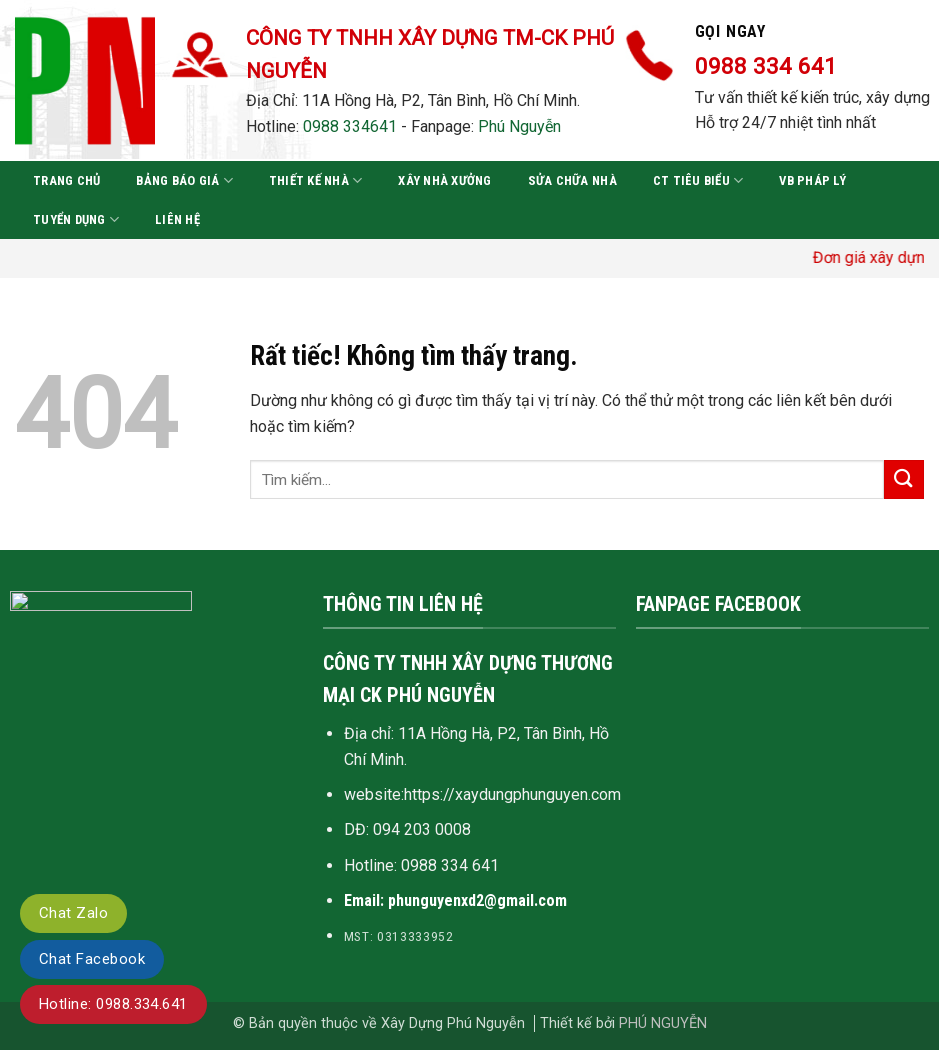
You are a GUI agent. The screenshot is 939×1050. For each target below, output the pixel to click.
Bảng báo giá (184, 180)
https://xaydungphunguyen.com (512, 794)
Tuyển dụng (76, 219)
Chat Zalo (73, 913)
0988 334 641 (450, 865)
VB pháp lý (812, 180)
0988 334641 (350, 126)
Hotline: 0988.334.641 (113, 1004)
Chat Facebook (92, 959)
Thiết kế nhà (316, 180)
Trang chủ (66, 180)
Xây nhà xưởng (444, 180)
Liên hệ (177, 219)
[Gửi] (904, 479)
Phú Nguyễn (519, 126)
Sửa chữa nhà (572, 180)
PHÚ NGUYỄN (663, 1023)
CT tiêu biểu (698, 180)
